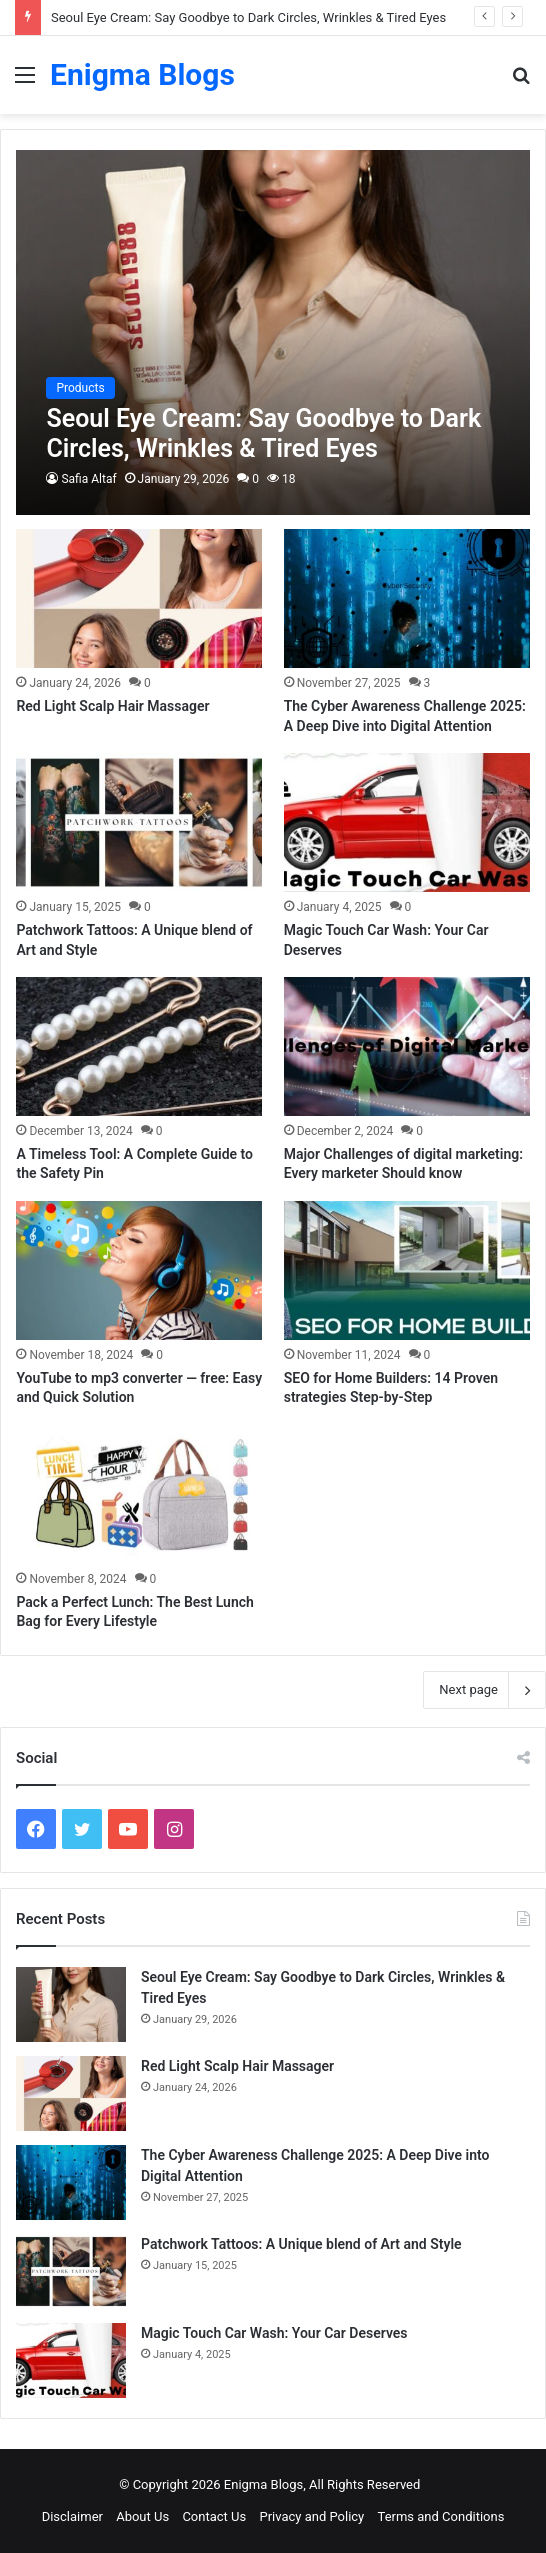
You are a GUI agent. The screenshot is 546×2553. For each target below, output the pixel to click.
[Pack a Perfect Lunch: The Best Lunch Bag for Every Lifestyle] (139, 1494)
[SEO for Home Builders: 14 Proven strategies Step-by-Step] (407, 1270)
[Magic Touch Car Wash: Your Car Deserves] (407, 822)
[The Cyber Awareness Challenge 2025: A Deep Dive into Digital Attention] (407, 598)
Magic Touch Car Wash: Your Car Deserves (274, 2333)
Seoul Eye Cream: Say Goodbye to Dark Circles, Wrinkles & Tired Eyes (248, 17)
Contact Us (214, 2516)
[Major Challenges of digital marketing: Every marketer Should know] (407, 1046)
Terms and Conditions (441, 2516)
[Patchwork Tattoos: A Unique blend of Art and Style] (139, 822)
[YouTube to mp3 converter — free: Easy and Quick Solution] (139, 1270)
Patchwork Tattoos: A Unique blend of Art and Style (301, 2244)
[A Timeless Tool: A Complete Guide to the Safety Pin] (139, 1046)
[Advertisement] (273, 264)
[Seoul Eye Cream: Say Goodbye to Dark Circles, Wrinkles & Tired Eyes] (71, 2004)
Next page (484, 1690)
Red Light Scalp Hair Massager (112, 706)
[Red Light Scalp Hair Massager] (139, 598)
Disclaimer (72, 2516)
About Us (142, 2516)
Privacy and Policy (311, 2516)
